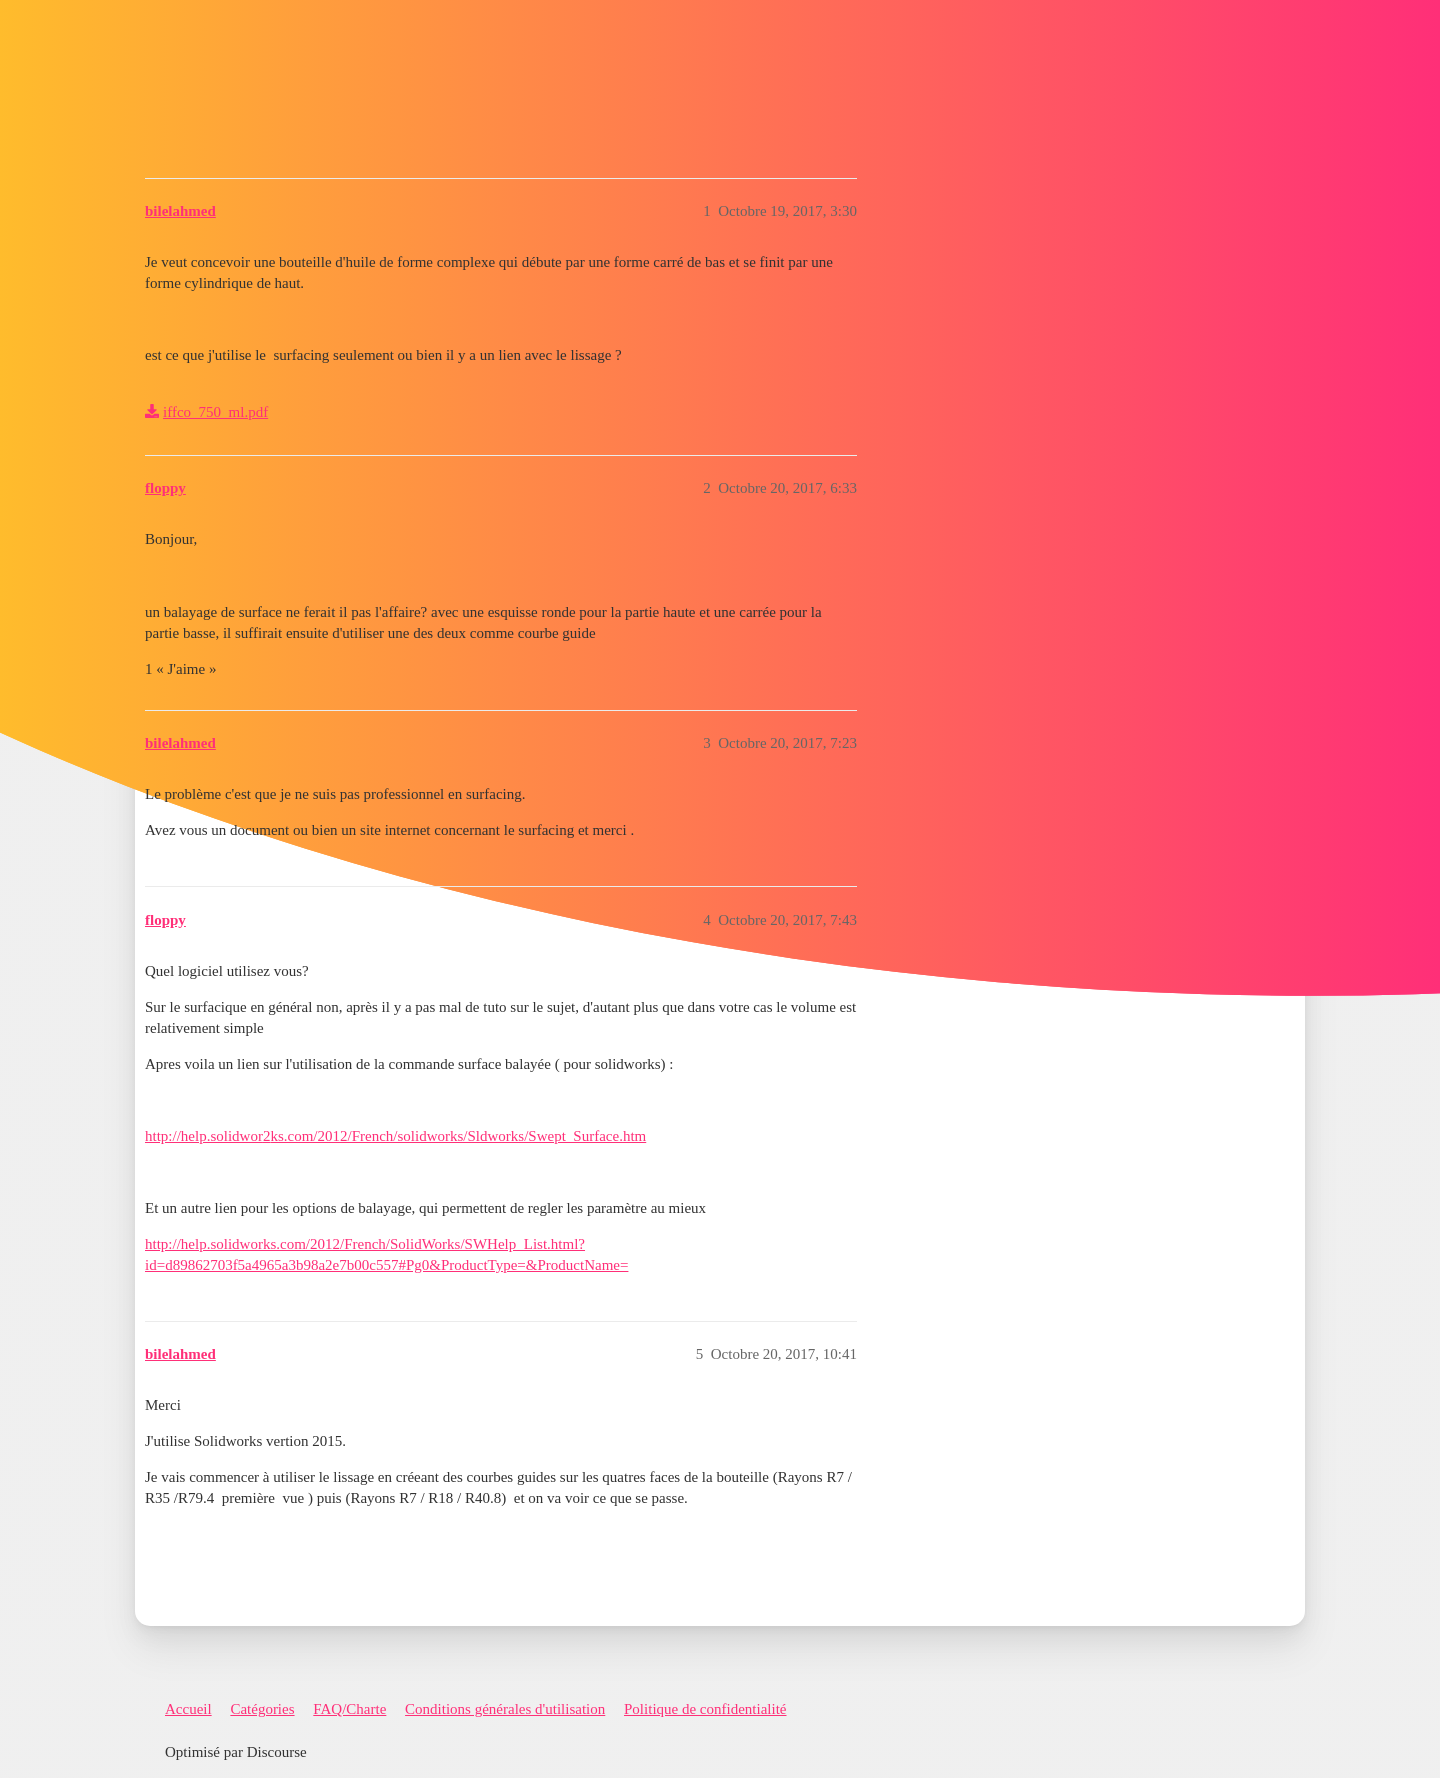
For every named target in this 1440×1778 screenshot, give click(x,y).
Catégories (262, 1709)
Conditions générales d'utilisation (505, 1709)
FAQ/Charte (349, 1709)
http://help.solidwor (204, 1136)
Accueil (188, 1709)
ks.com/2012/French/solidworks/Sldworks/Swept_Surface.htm (458, 1136)
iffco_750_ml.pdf (215, 412)
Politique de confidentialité (705, 1709)
